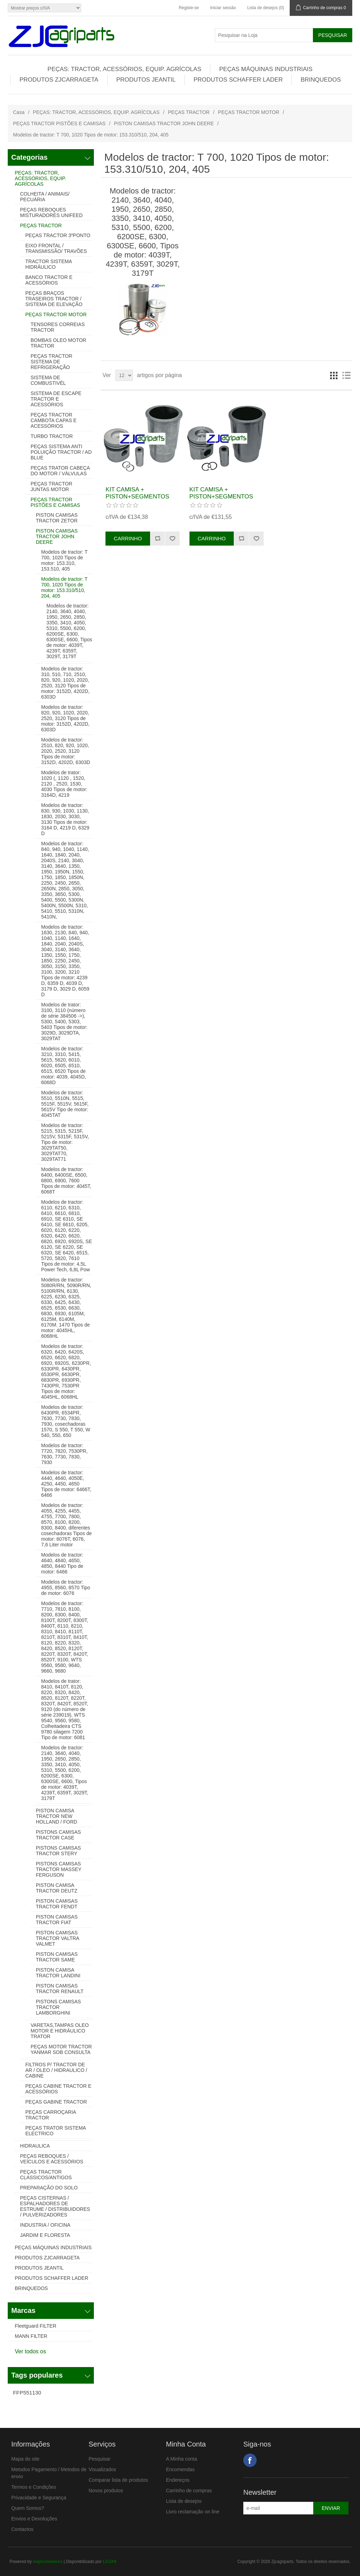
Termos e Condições (33, 2487)
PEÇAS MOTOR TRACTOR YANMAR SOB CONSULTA (61, 2049)
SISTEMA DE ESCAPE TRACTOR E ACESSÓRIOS (56, 398)
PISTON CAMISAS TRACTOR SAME (57, 1957)
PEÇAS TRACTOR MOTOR (248, 112)
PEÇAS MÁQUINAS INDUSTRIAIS (265, 69)
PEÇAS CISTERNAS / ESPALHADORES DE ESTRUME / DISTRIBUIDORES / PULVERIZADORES (55, 2206)
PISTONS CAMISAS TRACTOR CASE (58, 1834)
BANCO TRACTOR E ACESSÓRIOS (48, 280)
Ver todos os (30, 2351)
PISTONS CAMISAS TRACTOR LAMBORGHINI (58, 2007)
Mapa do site (25, 2459)
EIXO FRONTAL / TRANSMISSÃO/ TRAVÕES (56, 248)
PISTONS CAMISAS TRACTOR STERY (58, 1850)
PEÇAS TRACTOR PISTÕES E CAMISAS (59, 123)
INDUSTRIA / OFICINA (45, 2225)
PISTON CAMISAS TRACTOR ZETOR (57, 517)
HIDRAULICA (35, 2146)
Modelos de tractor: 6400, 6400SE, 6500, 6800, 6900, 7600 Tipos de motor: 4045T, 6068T (66, 1180)
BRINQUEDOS (321, 79)
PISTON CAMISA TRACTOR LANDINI (58, 1972)
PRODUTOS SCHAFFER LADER (238, 79)
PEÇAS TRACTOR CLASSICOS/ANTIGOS (46, 2174)
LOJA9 (109, 2561)
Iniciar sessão (223, 7)
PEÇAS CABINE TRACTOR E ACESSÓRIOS (58, 2088)
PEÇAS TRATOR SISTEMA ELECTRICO (55, 2130)
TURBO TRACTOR (52, 436)
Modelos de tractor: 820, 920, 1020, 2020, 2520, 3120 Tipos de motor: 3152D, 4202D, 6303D (65, 718)
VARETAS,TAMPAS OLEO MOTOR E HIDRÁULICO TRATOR (60, 2030)
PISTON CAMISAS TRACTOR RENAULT (60, 1988)
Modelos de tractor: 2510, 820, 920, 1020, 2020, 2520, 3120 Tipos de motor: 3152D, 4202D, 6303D (65, 751)
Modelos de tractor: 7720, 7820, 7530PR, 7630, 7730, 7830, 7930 (64, 1454)
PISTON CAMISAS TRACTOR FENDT (57, 1903)
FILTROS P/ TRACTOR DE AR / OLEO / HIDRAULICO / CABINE (56, 2070)
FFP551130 (27, 2393)
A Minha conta (181, 2459)
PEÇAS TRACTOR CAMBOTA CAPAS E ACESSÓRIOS (54, 420)
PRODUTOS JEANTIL (146, 79)
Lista (346, 375)
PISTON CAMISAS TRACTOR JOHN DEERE (164, 123)
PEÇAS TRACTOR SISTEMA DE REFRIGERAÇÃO (51, 361)
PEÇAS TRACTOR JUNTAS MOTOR (51, 486)
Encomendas (180, 2469)
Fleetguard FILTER (35, 2326)
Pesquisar (99, 2459)
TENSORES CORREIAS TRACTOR (58, 327)
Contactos (22, 2529)
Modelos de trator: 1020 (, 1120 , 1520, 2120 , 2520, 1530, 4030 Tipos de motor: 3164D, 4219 (64, 784)
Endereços (177, 2480)
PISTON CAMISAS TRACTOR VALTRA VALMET (57, 1938)
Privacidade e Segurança (38, 2497)
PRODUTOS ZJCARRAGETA (58, 79)
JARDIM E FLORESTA (45, 2235)
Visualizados (102, 2469)
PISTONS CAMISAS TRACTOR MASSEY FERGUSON (58, 1869)
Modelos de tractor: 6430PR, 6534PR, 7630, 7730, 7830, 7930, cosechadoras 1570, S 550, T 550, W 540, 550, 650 (65, 1421)
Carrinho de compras (189, 2490)
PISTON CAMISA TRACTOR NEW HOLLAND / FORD (56, 1816)
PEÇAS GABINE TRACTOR (56, 2102)
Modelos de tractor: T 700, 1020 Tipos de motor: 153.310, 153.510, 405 (64, 560)
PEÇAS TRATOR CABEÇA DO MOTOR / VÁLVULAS (60, 470)
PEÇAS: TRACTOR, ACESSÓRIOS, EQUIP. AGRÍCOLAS (124, 69)
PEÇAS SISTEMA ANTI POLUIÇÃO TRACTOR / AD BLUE (61, 452)
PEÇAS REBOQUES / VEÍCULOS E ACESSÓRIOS (51, 2158)
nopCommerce (48, 2561)
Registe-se (189, 7)
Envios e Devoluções (34, 2518)
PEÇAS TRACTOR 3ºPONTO (57, 235)
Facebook (250, 2460)
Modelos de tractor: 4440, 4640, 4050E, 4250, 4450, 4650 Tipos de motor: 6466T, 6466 (66, 1484)
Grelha (333, 375)
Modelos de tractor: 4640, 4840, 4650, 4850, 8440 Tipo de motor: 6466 (62, 1563)
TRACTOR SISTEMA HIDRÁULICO (48, 264)
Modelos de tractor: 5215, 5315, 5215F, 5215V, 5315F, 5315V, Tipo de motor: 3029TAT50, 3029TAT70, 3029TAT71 (65, 1142)
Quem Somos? (27, 2508)
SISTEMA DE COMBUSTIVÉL (48, 380)
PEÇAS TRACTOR (189, 112)
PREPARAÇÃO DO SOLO (49, 2187)
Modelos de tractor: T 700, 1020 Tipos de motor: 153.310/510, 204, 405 (64, 587)
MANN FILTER (31, 2336)
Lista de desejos (183, 2501)
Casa (19, 112)
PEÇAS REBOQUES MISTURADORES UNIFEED (51, 212)
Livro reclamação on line (192, 2511)
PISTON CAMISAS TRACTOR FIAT (57, 1919)
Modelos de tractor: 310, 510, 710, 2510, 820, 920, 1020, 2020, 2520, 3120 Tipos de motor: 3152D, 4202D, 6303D (65, 683)
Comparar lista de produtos (118, 2480)
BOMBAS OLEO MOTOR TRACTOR (58, 343)
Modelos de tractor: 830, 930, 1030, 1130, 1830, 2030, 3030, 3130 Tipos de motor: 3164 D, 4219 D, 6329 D (65, 819)
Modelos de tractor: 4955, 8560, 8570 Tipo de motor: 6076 (65, 1587)
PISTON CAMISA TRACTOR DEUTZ (56, 1888)
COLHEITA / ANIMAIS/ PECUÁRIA (45, 196)
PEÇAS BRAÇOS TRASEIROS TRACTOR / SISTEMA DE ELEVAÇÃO (53, 298)
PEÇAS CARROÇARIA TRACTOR (50, 2114)
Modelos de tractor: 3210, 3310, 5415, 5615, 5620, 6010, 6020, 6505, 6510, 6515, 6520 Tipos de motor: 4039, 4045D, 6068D (63, 1065)
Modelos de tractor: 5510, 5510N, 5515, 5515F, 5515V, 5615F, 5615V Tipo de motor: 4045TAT (65, 1104)
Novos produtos (106, 2490)
